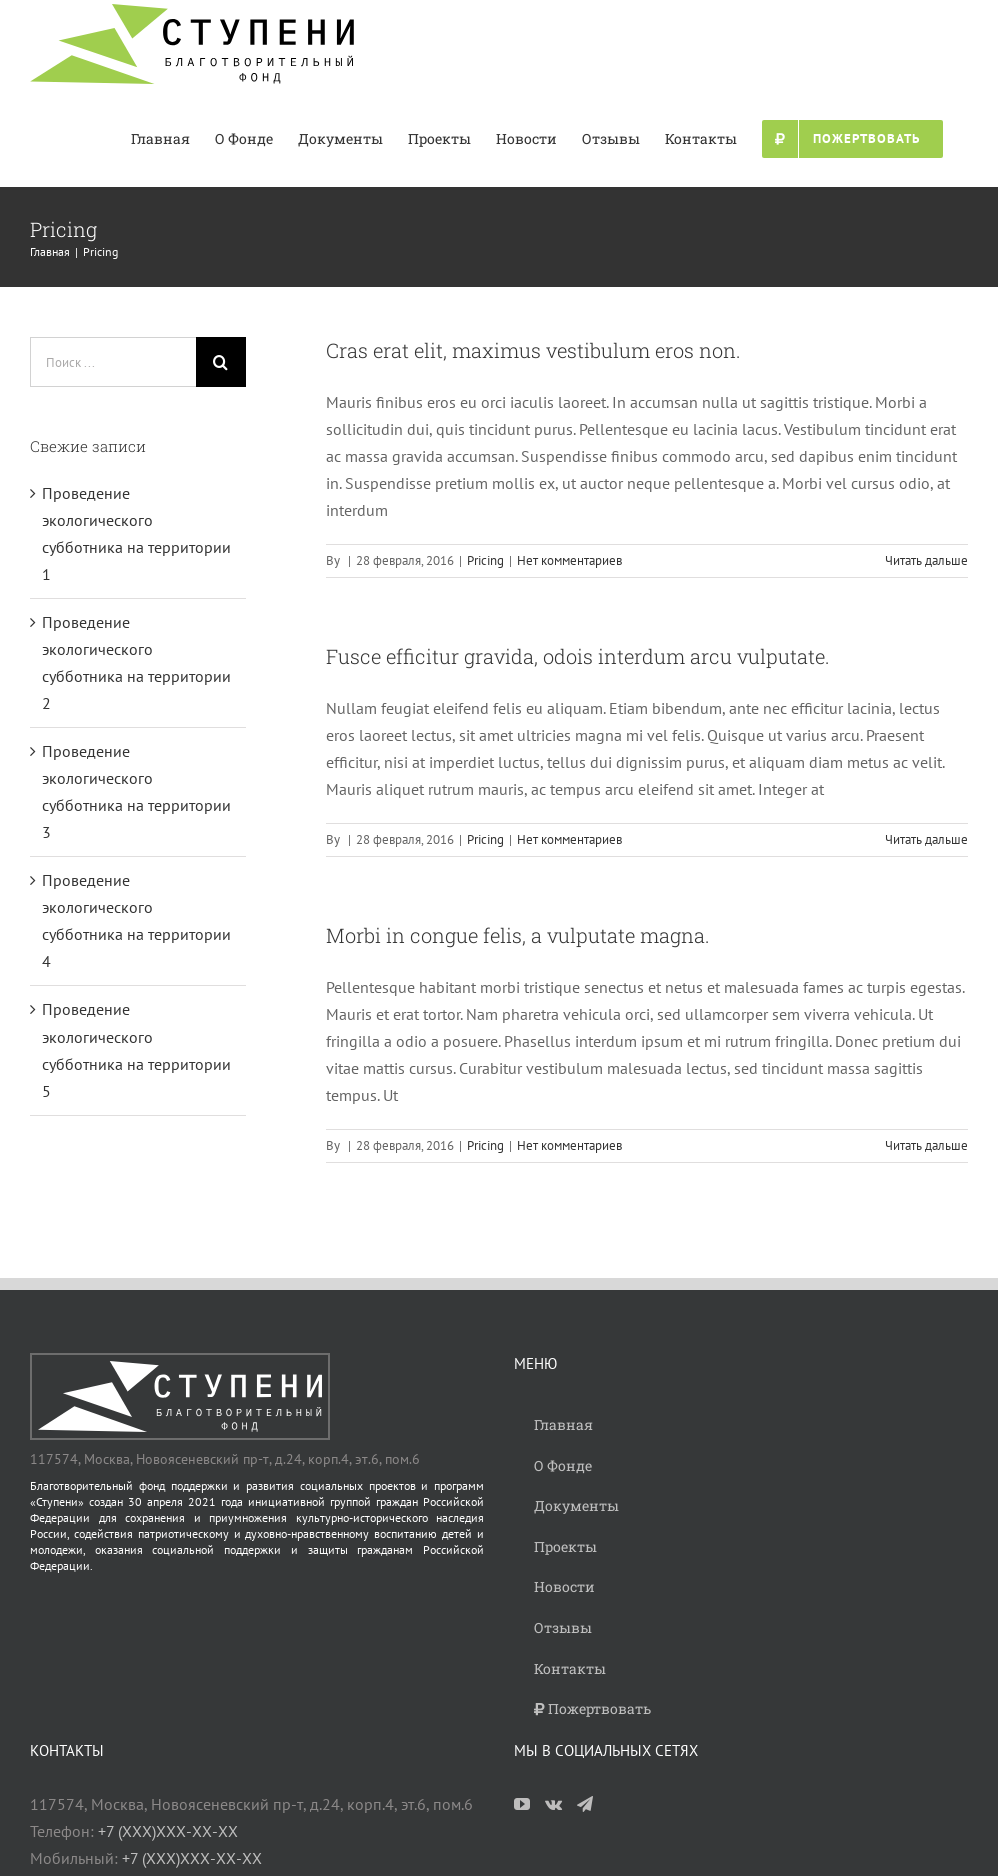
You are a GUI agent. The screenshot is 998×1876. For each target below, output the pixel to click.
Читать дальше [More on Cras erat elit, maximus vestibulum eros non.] (926, 560)
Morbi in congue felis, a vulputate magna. (518, 935)
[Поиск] (221, 362)
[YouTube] (522, 1804)
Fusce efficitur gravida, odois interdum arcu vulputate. (578, 656)
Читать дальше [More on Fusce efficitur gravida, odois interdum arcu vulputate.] (926, 839)
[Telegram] (585, 1804)
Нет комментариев (569, 560)
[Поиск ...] (113, 362)
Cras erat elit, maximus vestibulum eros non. (533, 350)
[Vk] (553, 1804)
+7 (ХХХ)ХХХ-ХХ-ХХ (168, 1831)
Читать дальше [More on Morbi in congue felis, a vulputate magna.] (926, 1145)
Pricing (485, 560)
